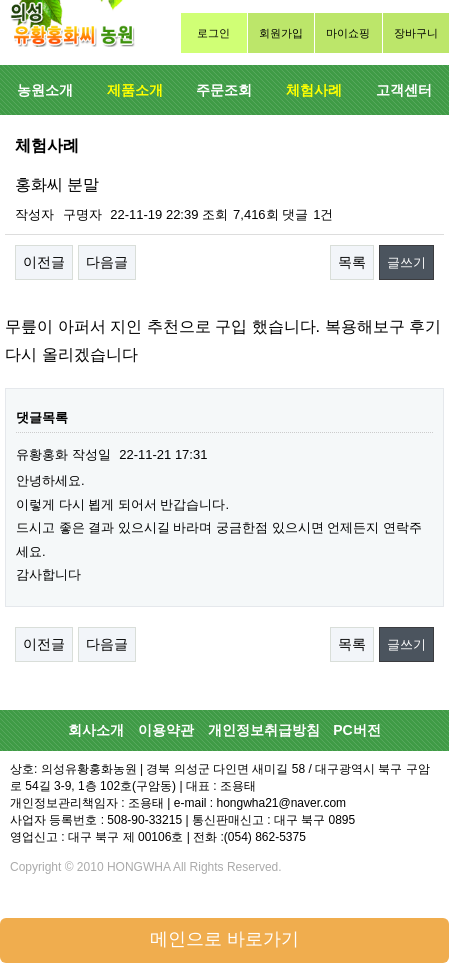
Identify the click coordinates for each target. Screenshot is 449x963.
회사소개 (96, 730)
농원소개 (45, 90)
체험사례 (314, 90)
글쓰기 (406, 262)
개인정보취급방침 (264, 730)
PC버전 (356, 730)
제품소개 (135, 90)
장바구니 (416, 33)
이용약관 (166, 730)
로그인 (213, 33)
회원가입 (281, 33)
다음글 (107, 262)
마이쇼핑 (348, 33)
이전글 (44, 262)
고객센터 (404, 90)
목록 (352, 262)
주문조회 (224, 90)
